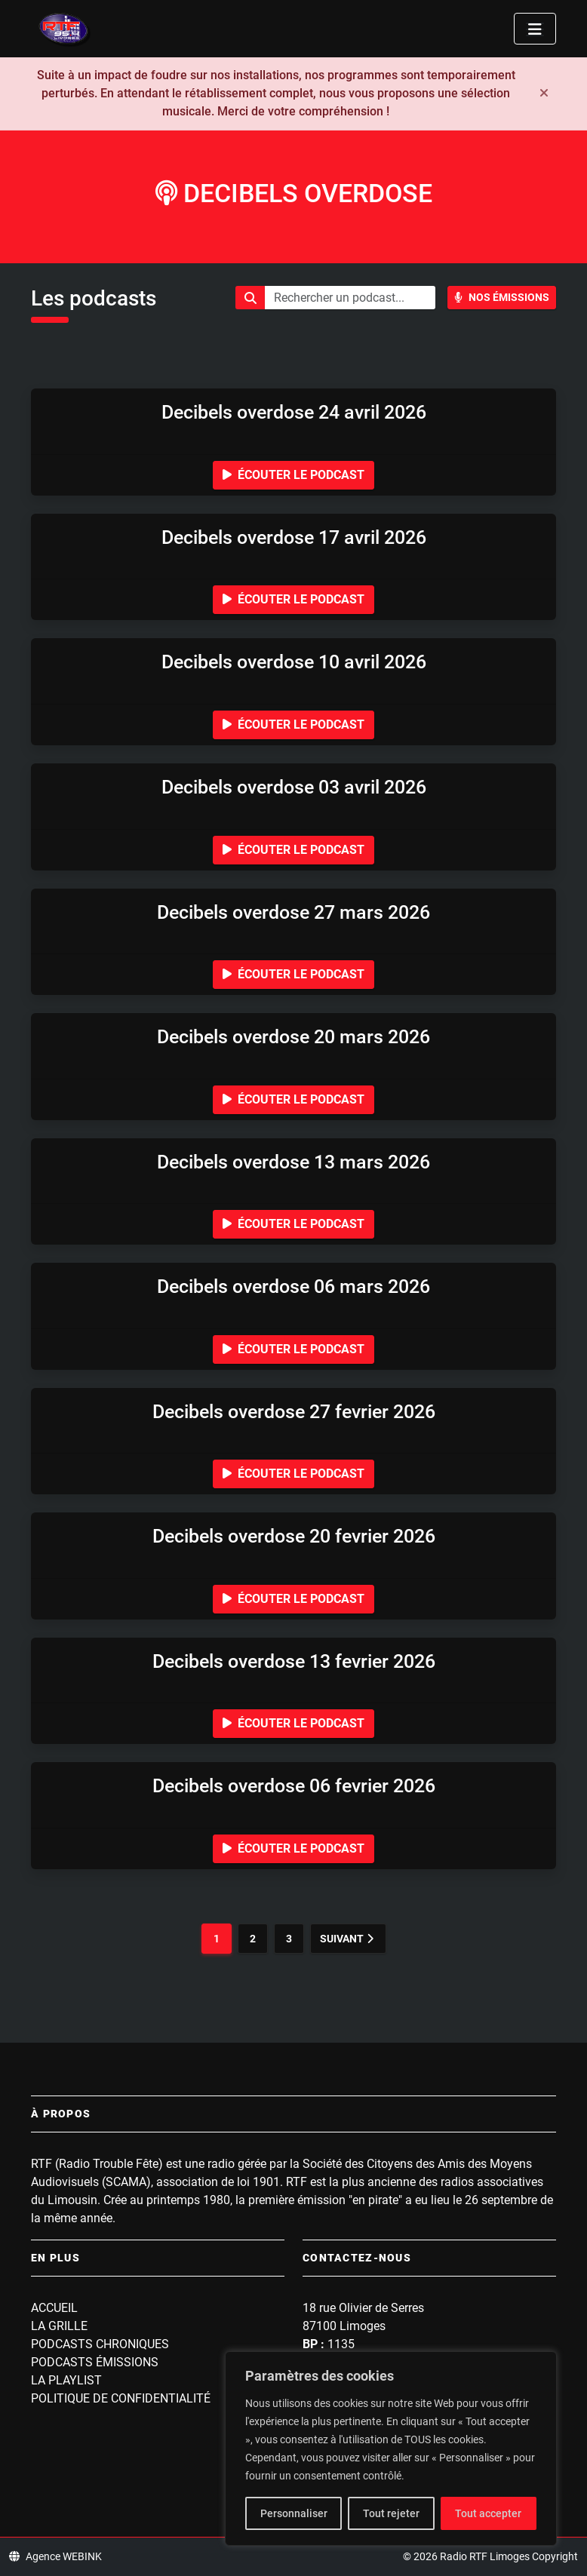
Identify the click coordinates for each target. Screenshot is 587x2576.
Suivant (346, 1939)
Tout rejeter (391, 2513)
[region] (391, 2448)
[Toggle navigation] (535, 29)
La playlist (66, 2380)
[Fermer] (544, 93)
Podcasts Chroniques (100, 2344)
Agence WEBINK (55, 2556)
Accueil (54, 2308)
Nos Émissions (501, 297)
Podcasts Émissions (94, 2362)
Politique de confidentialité (121, 2398)
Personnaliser (293, 2513)
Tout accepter (488, 2513)
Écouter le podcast (293, 475)
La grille (59, 2326)
